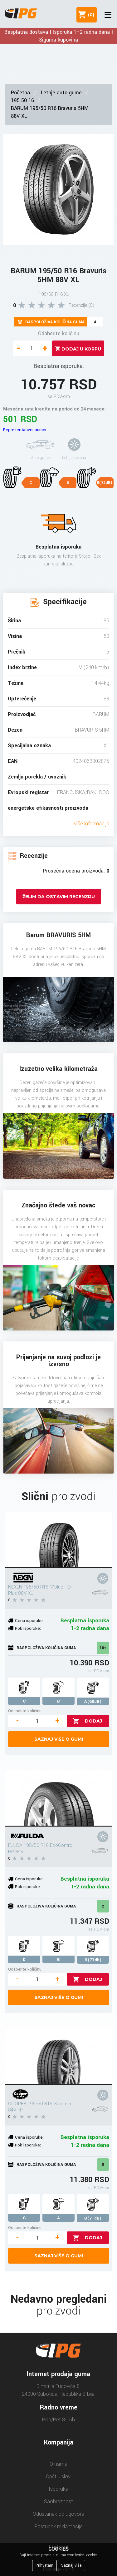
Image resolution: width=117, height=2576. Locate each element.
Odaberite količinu (58, 333)
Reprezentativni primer (24, 430)
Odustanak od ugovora (58, 2514)
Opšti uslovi (58, 2476)
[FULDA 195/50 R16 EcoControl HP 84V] (58, 1798)
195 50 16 (22, 100)
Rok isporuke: (28, 1628)
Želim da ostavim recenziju (58, 896)
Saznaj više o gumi (58, 1739)
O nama (58, 2464)
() (89, 14)
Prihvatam (44, 2565)
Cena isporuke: (29, 1621)
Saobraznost (58, 2501)
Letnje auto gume (61, 92)
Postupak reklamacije (58, 2526)
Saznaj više (71, 2565)
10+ (103, 1648)
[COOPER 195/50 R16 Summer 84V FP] (58, 2057)
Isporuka (58, 2489)
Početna (20, 92)
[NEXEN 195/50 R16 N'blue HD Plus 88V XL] (58, 1540)
